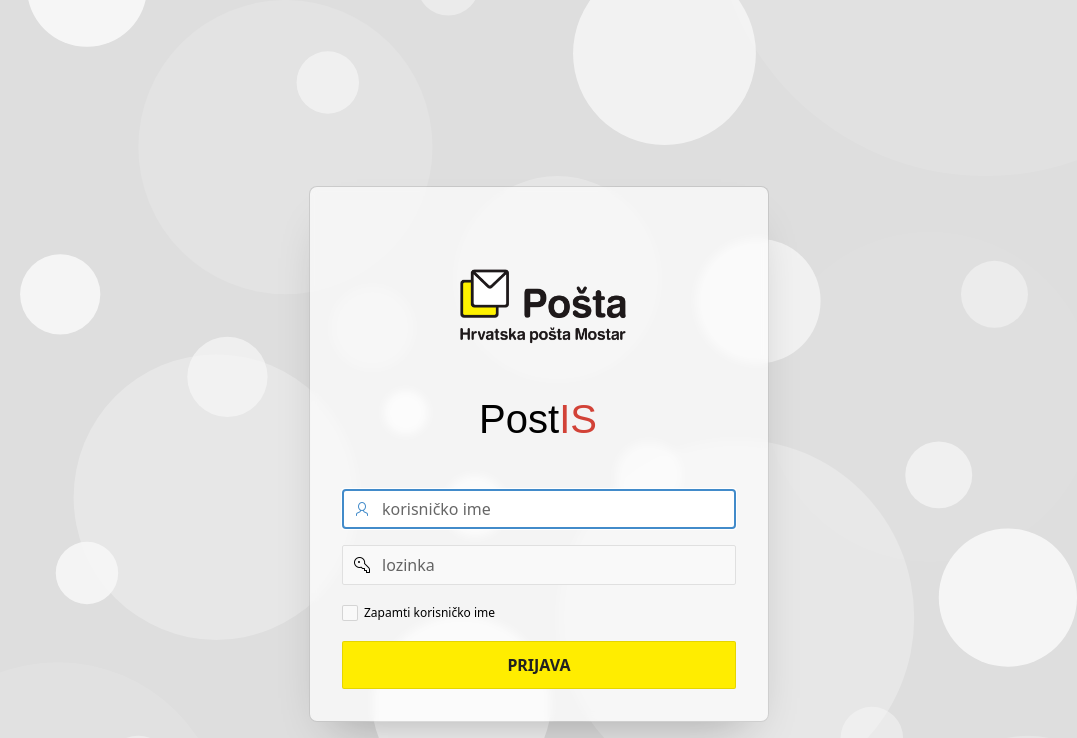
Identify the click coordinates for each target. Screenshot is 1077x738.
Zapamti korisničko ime (429, 613)
